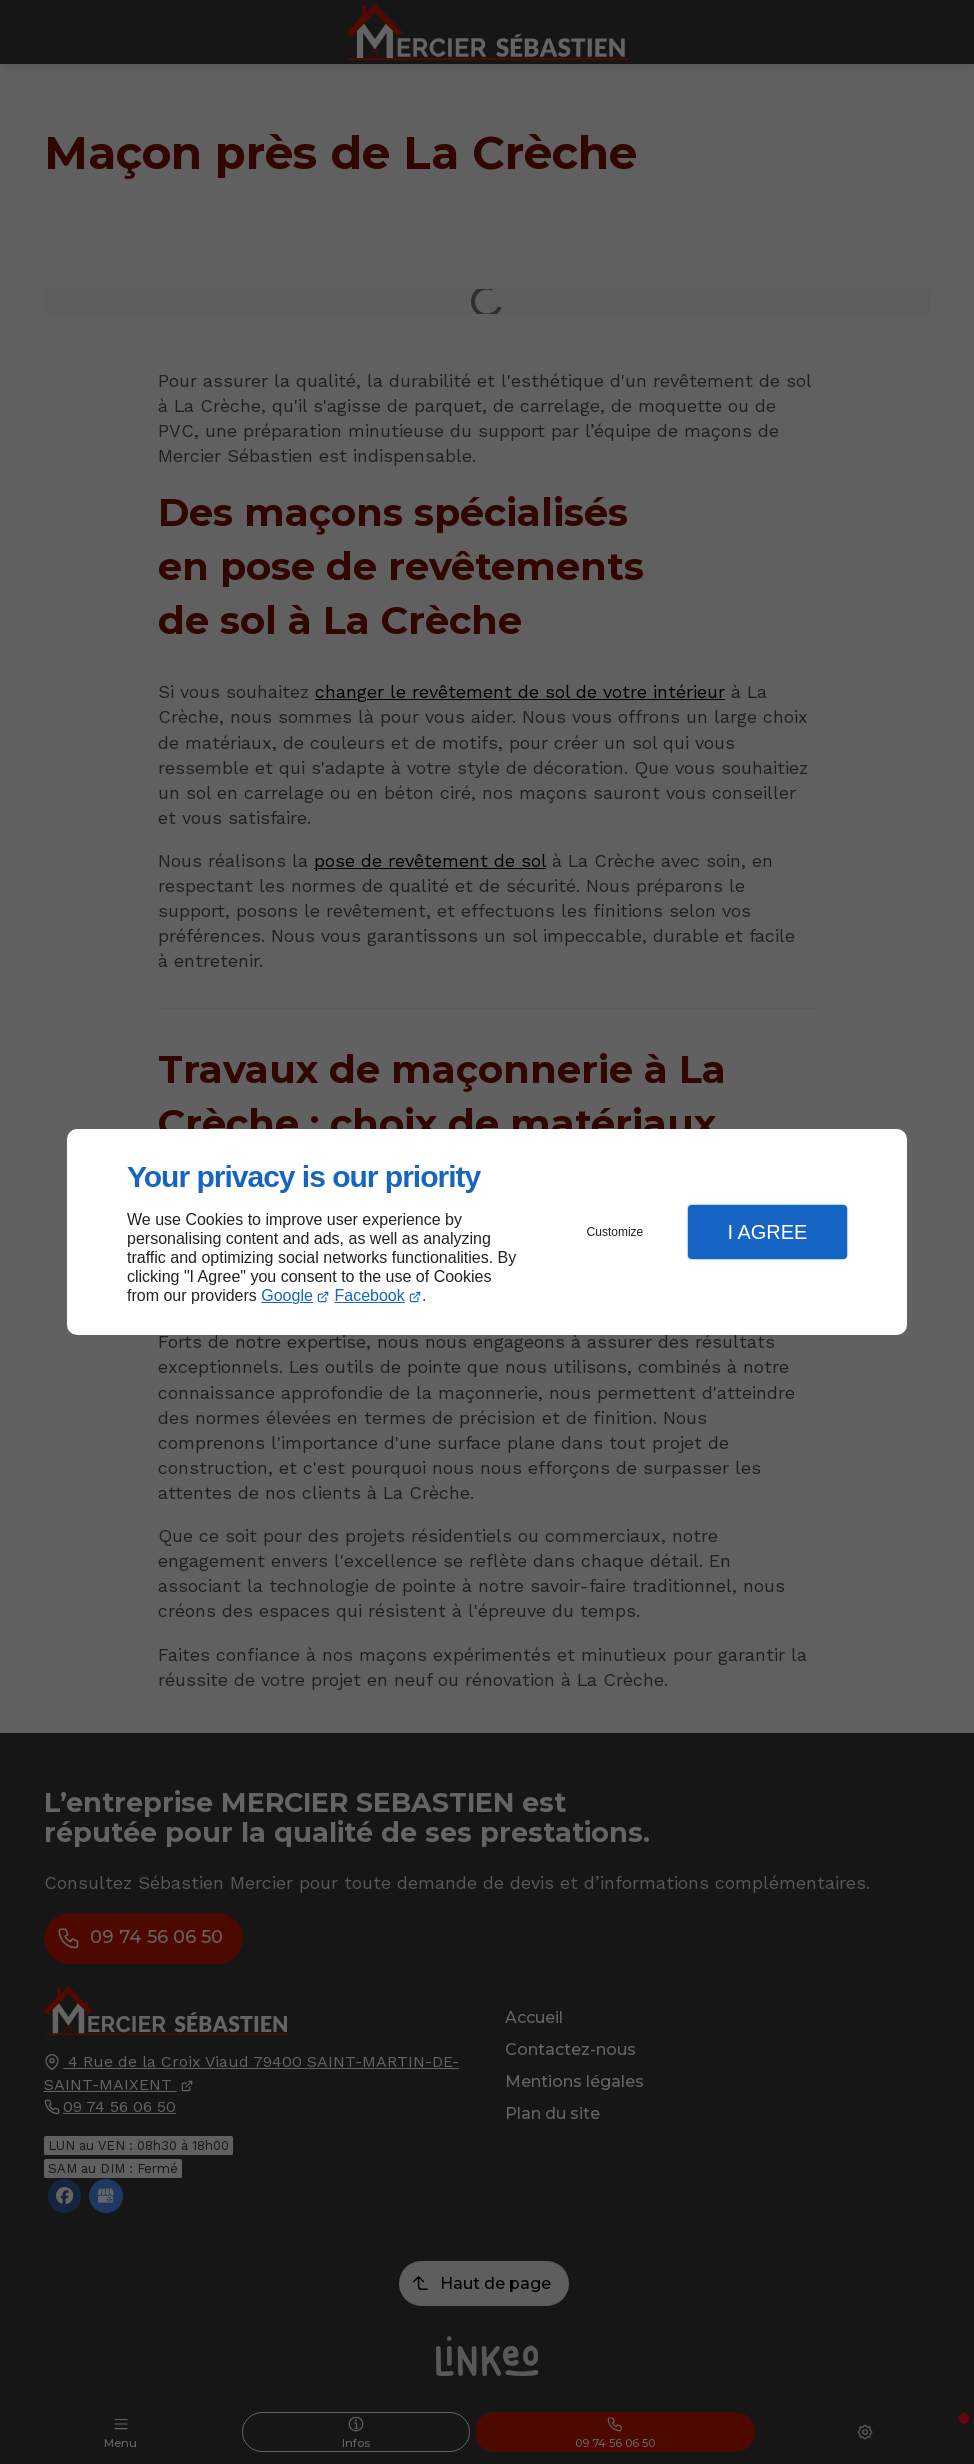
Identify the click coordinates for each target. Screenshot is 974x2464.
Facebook (370, 1295)
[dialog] (487, 1232)
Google (287, 1295)
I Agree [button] (767, 1232)
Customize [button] (615, 1232)
